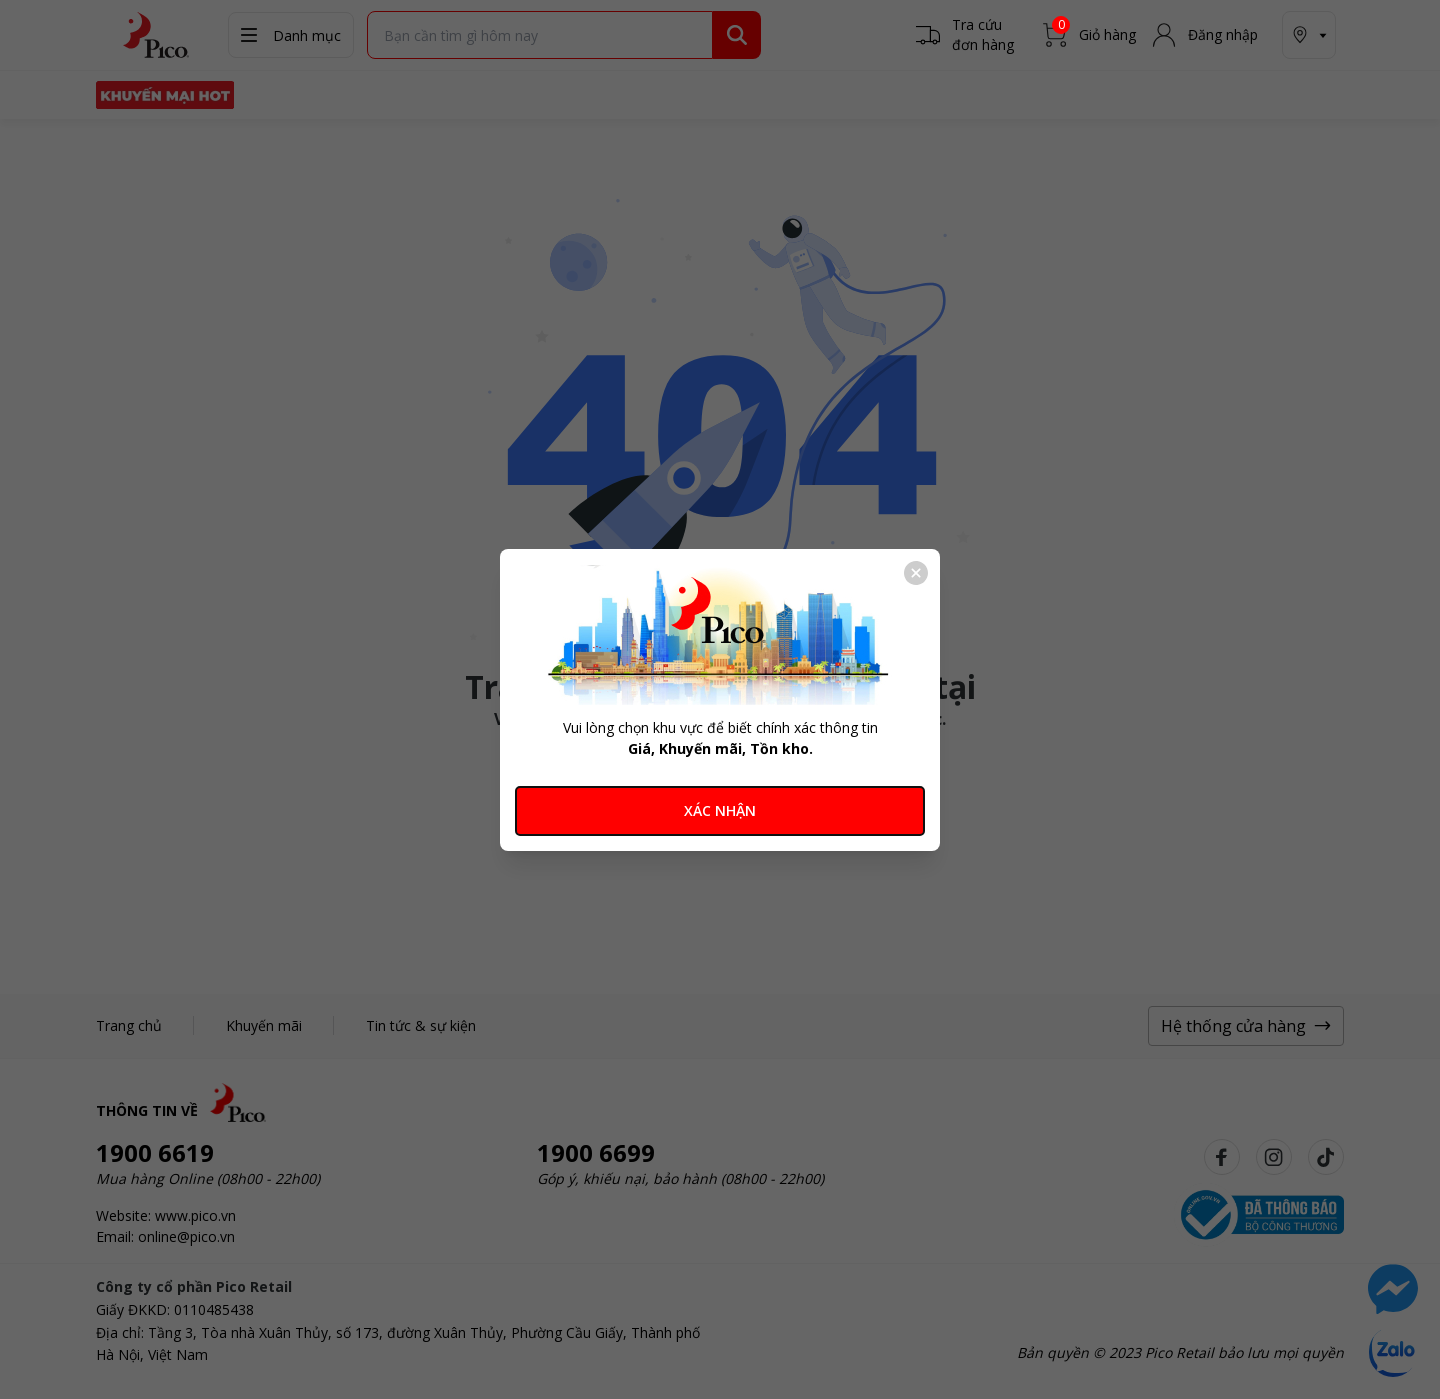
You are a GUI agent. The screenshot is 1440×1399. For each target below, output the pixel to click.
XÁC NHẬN (720, 810)
